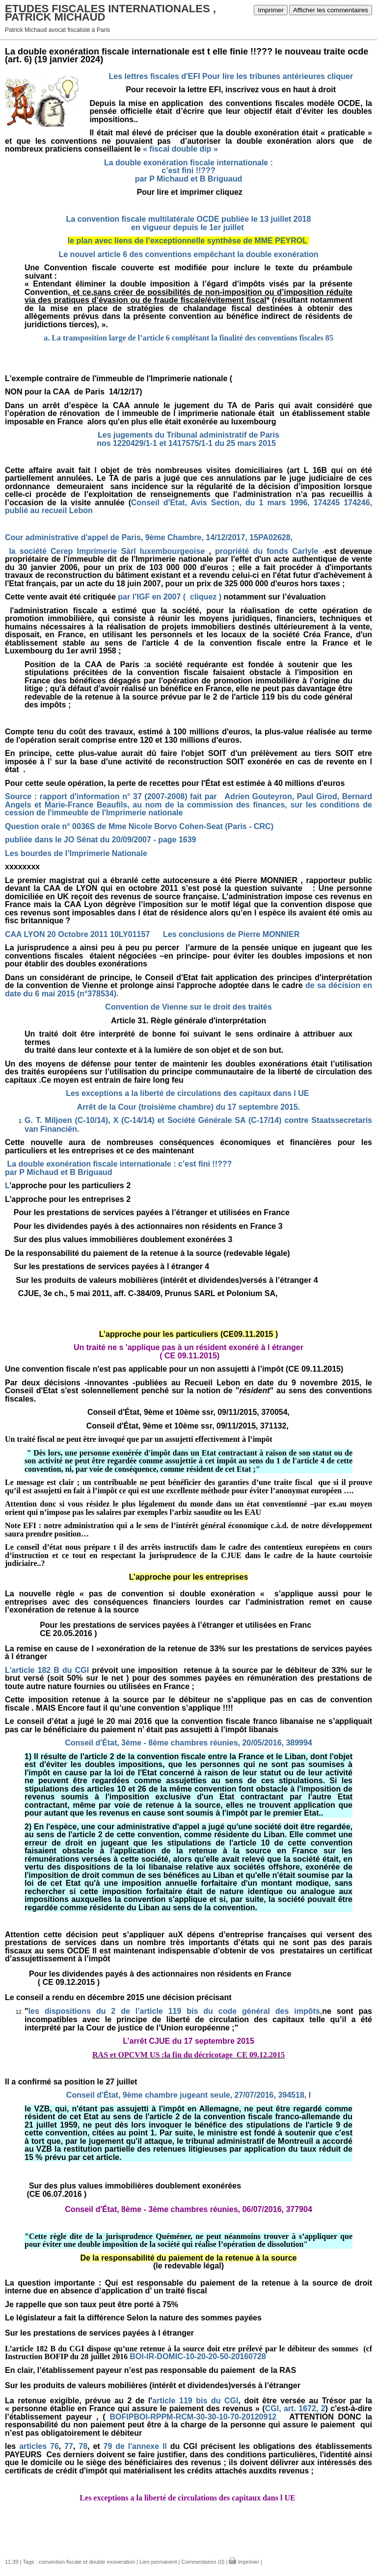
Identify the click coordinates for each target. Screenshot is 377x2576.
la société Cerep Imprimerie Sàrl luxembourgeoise (107, 551)
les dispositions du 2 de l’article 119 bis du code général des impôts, (175, 2011)
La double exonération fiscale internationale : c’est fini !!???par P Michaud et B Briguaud (188, 170)
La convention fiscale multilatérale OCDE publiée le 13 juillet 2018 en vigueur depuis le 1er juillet (188, 223)
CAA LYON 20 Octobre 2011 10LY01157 (77, 934)
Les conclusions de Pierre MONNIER (231, 934)
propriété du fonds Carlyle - (270, 551)
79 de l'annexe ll (137, 2446)
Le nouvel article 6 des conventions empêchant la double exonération (188, 254)
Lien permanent (158, 2562)
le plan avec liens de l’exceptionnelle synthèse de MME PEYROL (187, 240)
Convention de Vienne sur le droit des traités (188, 1007)
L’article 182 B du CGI (47, 1670)
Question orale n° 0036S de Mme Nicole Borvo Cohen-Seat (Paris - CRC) (139, 826)
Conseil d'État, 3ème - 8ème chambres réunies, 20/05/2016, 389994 (188, 1743)
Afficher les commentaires (330, 10)
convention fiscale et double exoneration (87, 2562)
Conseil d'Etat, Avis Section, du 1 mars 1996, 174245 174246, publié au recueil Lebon (188, 506)
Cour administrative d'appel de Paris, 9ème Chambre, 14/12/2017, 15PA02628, (150, 537)
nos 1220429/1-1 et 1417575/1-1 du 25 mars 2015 (188, 443)
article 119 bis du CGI (195, 2400)
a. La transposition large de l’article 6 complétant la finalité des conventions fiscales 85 (188, 338)
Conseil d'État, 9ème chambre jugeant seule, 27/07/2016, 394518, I (188, 2095)
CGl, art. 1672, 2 (295, 2408)
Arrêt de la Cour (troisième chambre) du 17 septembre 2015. (188, 1107)
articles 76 (39, 2446)
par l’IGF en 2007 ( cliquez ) (170, 597)
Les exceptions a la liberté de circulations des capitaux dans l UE (188, 1093)
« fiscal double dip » (180, 149)
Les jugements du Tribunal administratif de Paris (188, 435)
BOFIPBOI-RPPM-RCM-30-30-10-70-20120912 (193, 2417)
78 (83, 2446)
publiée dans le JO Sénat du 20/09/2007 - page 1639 (100, 839)
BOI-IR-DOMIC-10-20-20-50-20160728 (198, 2356)
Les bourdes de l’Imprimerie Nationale (76, 853)
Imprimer (271, 10)
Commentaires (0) (202, 2562)
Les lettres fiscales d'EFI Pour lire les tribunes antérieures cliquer (231, 76)
